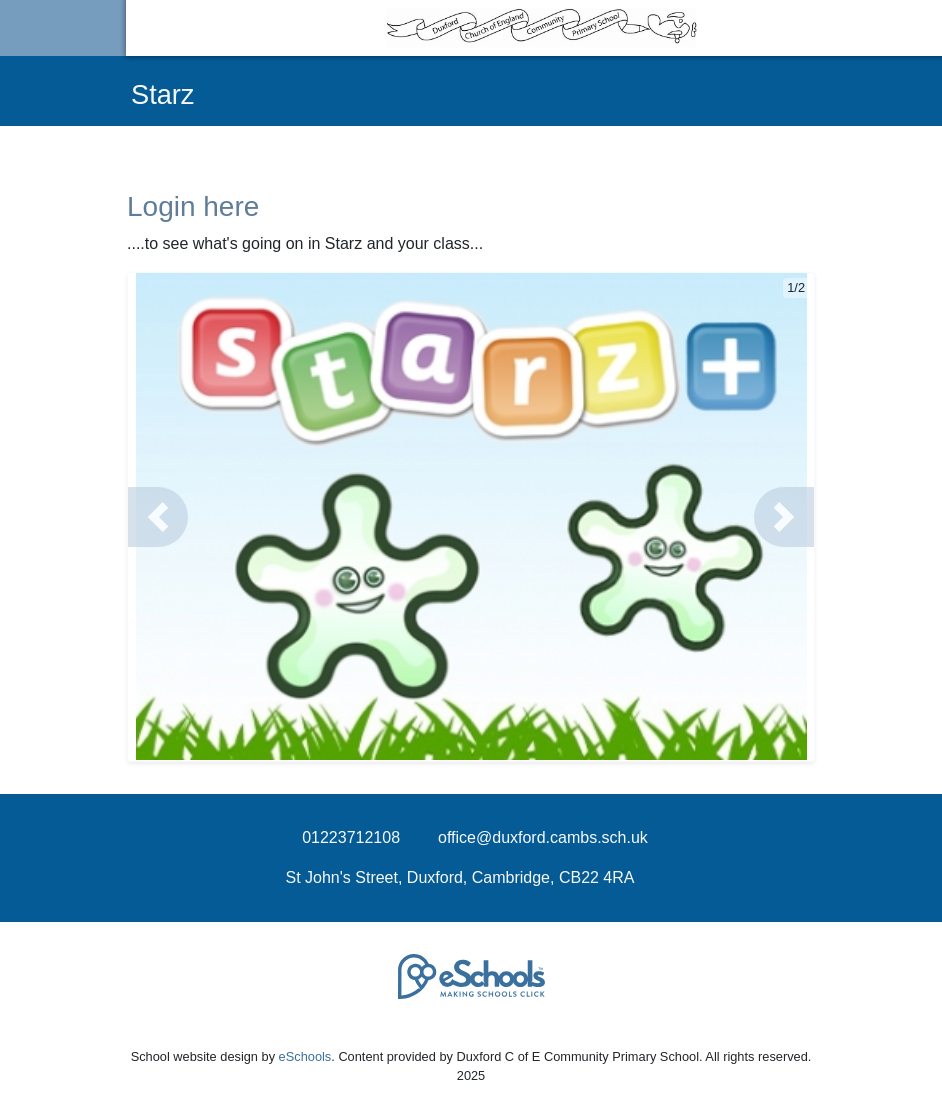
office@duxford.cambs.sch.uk (543, 837)
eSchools (305, 1056)
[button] (158, 517)
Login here (193, 206)
